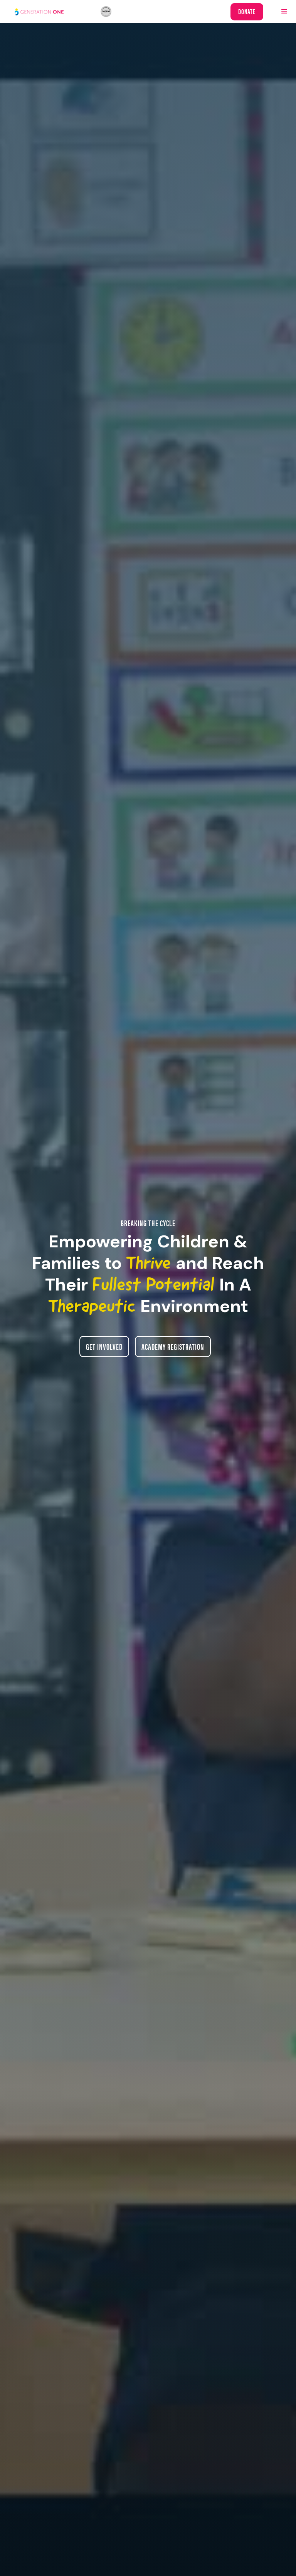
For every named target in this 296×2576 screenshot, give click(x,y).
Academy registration (172, 1346)
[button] (284, 11)
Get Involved (104, 1346)
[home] (58, 12)
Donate (247, 11)
